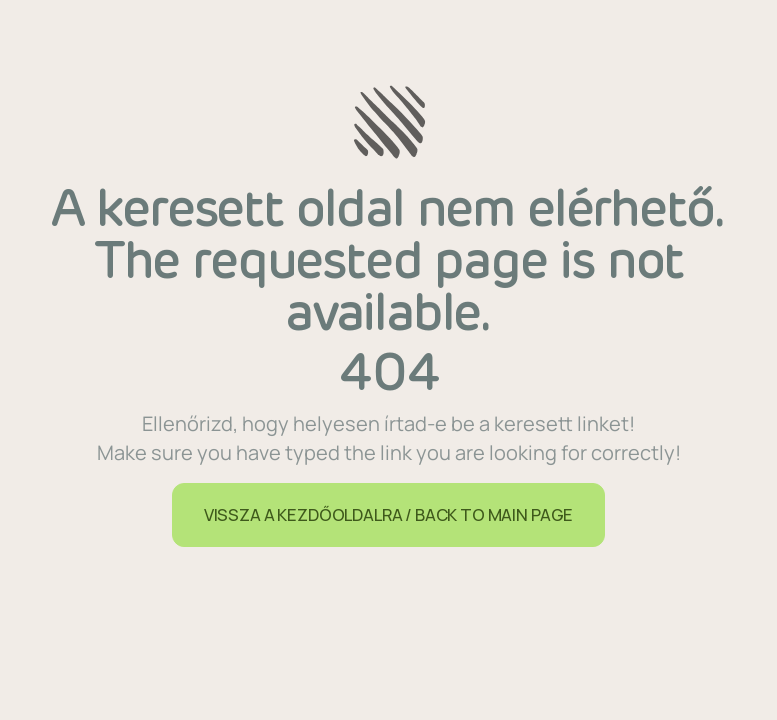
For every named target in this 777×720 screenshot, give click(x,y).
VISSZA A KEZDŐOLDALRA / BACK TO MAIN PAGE (388, 515)
